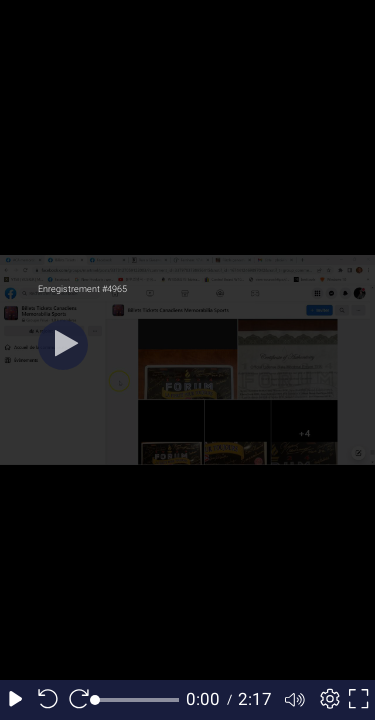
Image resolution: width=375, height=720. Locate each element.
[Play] (63, 345)
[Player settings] (327, 700)
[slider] (137, 700)
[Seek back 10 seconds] (48, 700)
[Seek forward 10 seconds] (79, 700)
